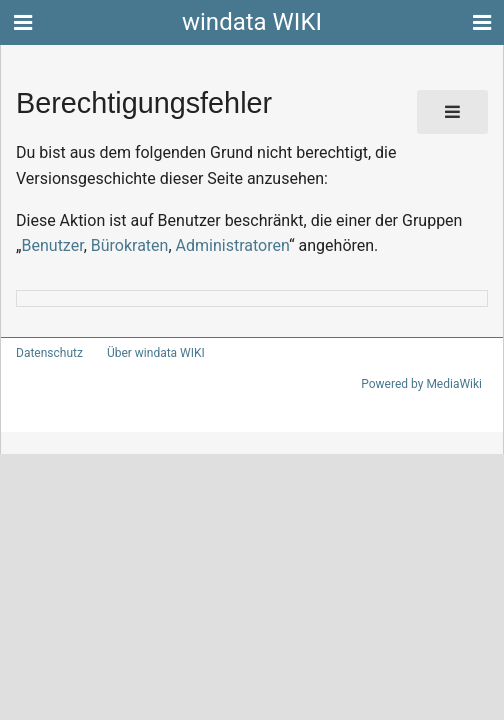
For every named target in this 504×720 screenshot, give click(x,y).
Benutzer (51, 245)
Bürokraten (124, 245)
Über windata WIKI (147, 353)
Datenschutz (45, 353)
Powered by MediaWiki (425, 384)
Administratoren (219, 245)
